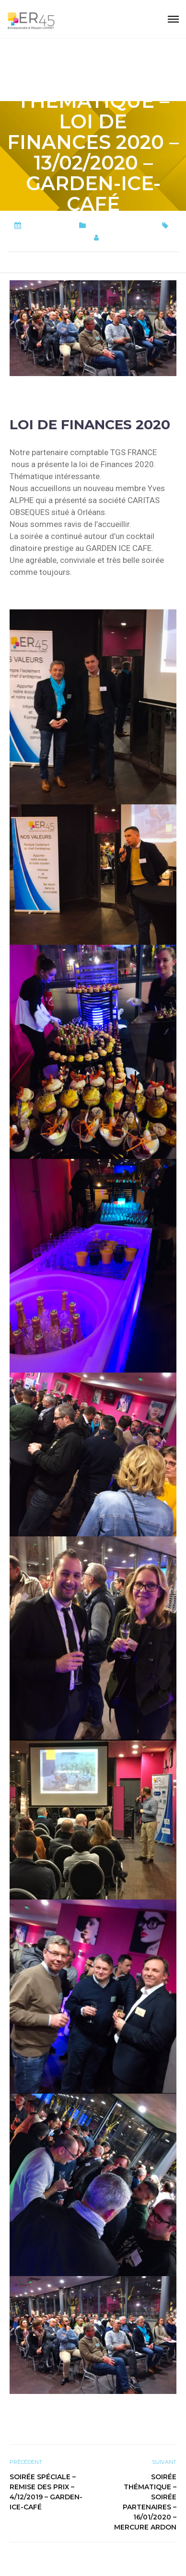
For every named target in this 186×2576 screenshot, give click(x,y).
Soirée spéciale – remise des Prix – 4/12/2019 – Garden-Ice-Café (46, 2492)
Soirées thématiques (121, 225)
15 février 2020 (47, 225)
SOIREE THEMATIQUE (52, 237)
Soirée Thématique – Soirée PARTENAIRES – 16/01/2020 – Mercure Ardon (145, 2502)
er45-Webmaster (136, 237)
